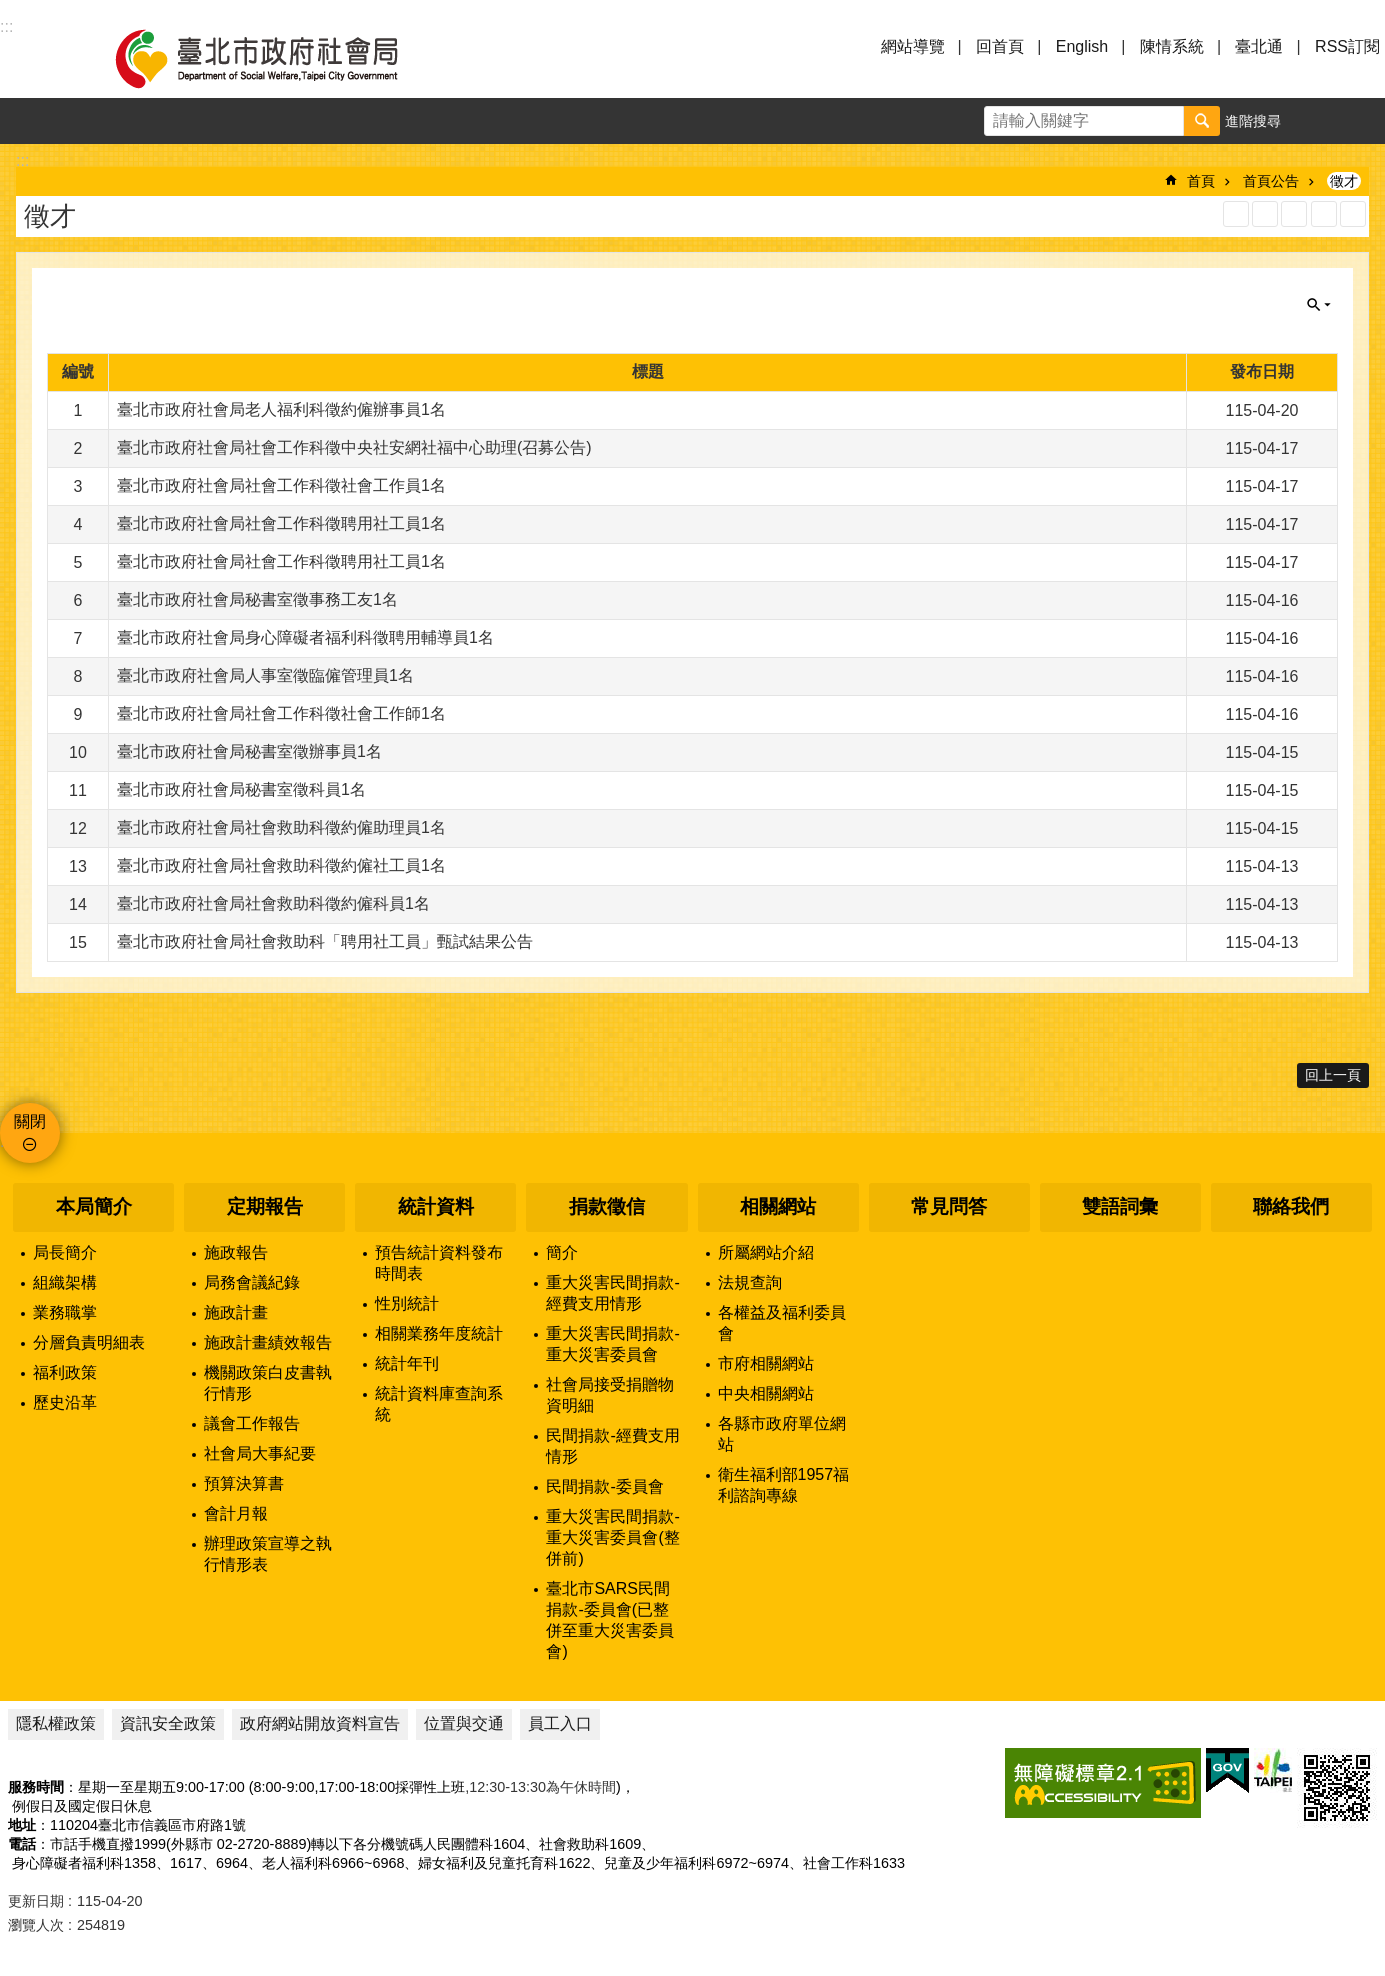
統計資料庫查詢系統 (439, 1404)
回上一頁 (1333, 1075)
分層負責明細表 (89, 1342)
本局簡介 (94, 1206)
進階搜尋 (1253, 121)
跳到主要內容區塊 (10, 10)
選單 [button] (40, 58)
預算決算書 (244, 1483)
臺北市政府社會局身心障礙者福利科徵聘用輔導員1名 (305, 637)
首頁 (1201, 181)
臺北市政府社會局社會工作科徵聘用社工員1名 (281, 523)
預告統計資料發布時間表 (439, 1263)
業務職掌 (65, 1312)
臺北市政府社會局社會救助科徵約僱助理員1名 (281, 827)
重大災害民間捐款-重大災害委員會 (612, 1344)
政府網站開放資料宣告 (320, 1723)
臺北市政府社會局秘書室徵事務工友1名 (257, 599)
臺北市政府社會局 (280, 58)
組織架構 (65, 1282)
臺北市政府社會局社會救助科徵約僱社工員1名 (281, 865)
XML (1265, 214)
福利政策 (65, 1372)
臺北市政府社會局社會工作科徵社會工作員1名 (281, 485)
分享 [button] (1362, 121)
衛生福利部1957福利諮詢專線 (784, 1485)
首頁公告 (1271, 181)
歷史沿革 (65, 1402)
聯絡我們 (1291, 1206)
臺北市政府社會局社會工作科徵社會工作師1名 (281, 713)
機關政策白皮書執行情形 (268, 1383)
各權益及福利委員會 (782, 1323)
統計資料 (436, 1206)
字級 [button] (1316, 121)
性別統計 (407, 1303)
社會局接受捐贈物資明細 (610, 1395)
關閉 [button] (1319, 305)
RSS (1236, 214)
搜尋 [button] (1202, 121)
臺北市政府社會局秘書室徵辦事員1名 (249, 751)
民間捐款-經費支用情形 (612, 1446)
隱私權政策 (56, 1723)
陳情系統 (1172, 46)
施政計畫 (236, 1312)
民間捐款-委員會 (604, 1486)
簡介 (562, 1252)
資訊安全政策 (168, 1723)
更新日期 (36, 1901)
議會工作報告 (252, 1423)
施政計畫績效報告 (268, 1342)
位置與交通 (464, 1723)
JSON (1294, 214)
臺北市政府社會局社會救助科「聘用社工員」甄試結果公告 (325, 941)
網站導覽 (913, 46)
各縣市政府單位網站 (782, 1434)
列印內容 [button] (1324, 214)
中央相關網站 (766, 1393)
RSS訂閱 (1347, 46)
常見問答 (949, 1206)
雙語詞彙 (1120, 1206)
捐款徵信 (607, 1206)
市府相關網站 (766, 1363)
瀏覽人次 (36, 1925)
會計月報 (236, 1513)
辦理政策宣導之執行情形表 (268, 1554)
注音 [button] (1353, 214)
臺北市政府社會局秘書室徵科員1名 (241, 789)
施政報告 (236, 1252)
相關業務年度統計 (439, 1333)
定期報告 (265, 1206)
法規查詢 (750, 1282)
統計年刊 (407, 1363)
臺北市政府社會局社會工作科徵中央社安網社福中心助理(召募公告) (354, 447)
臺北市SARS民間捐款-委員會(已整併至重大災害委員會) (610, 1620)
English (1082, 46)
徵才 (1344, 181)
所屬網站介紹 (766, 1252)
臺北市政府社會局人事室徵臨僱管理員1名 (265, 675)
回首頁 (1000, 46)
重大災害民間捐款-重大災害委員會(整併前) (612, 1537)
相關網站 (778, 1206)
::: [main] (22, 160)
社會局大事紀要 (260, 1453)
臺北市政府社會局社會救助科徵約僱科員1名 (273, 903)
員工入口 (560, 1723)
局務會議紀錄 (252, 1282)
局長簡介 (65, 1252)
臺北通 (1259, 46)
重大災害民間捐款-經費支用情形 (612, 1293)
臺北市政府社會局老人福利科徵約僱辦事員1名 (281, 409)
